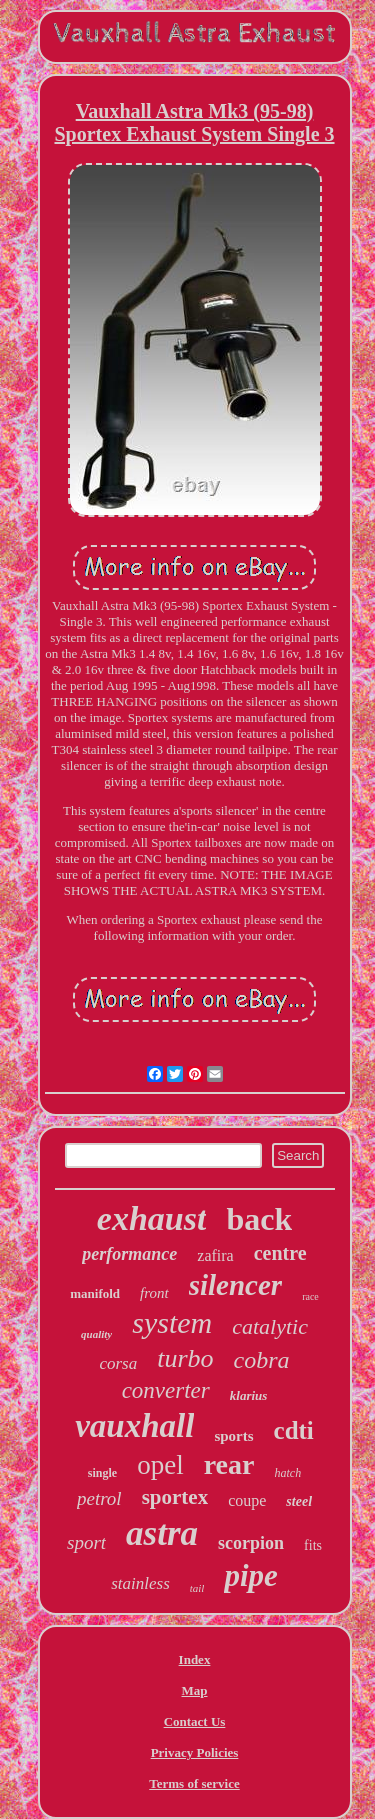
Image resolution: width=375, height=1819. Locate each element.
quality (96, 1334)
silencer (235, 1285)
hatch (287, 1473)
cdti (294, 1430)
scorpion (251, 1543)
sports (233, 1436)
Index (195, 1659)
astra (162, 1533)
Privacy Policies (195, 1752)
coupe (247, 1500)
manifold (95, 1293)
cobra (262, 1360)
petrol (99, 1498)
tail (197, 1588)
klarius (249, 1395)
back (259, 1219)
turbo (185, 1358)
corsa (118, 1363)
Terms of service (194, 1783)
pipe (250, 1575)
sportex (175, 1497)
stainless (140, 1583)
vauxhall (134, 1426)
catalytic (270, 1326)
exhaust (152, 1218)
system (172, 1322)
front (154, 1293)
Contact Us (195, 1721)
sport (86, 1542)
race (310, 1296)
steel (299, 1501)
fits (313, 1545)
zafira (215, 1255)
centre (280, 1253)
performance (129, 1254)
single (102, 1473)
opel (160, 1465)
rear (229, 1464)
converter (166, 1390)
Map (195, 1690)
